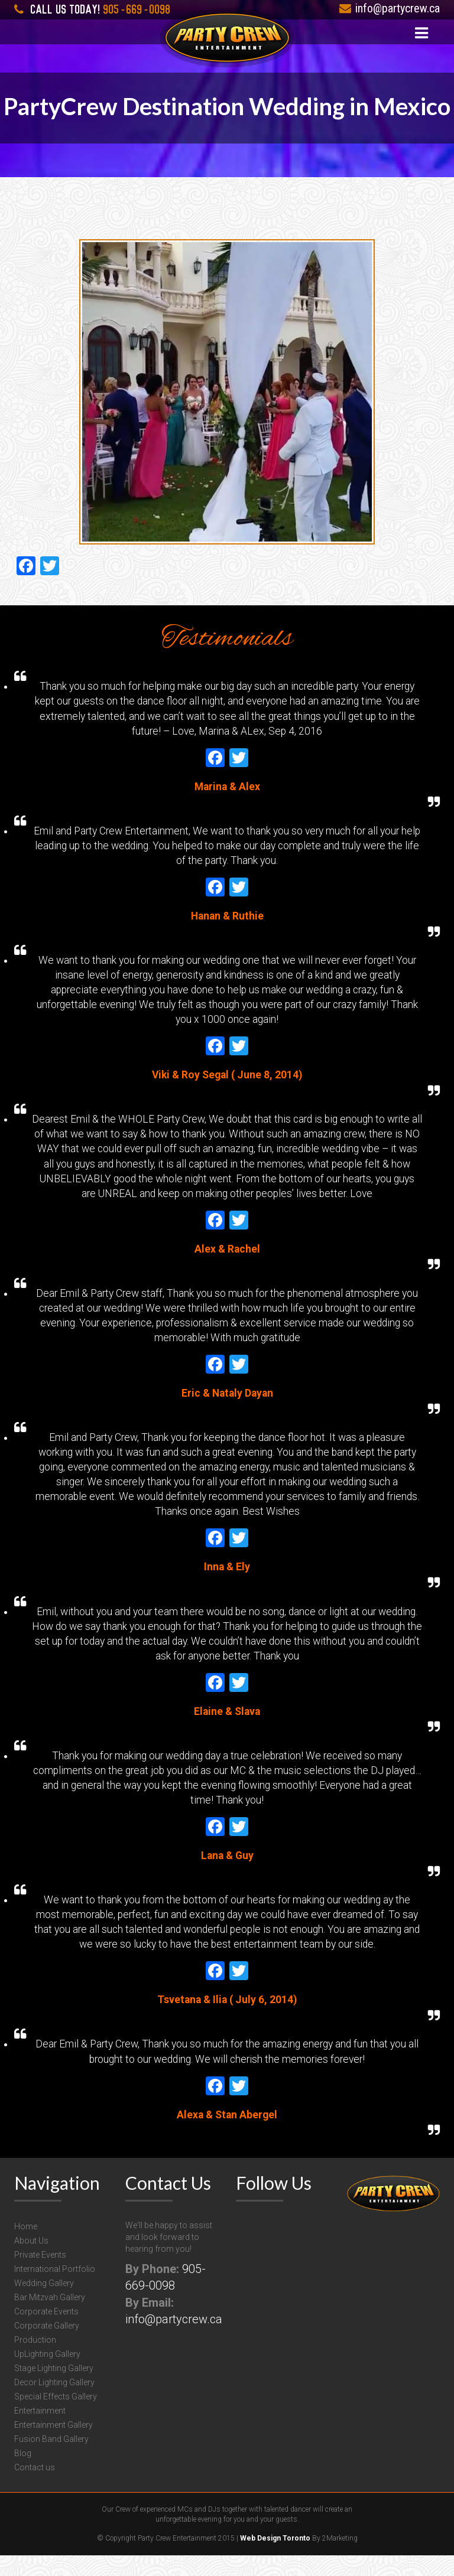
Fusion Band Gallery (51, 2459)
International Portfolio (54, 2289)
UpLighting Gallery (47, 2374)
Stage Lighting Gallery (53, 2389)
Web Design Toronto (275, 2559)
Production (35, 2360)
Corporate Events (46, 2332)
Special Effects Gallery (55, 2417)
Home (25, 2247)
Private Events (40, 2275)
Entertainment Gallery (53, 2445)
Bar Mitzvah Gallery (49, 2318)
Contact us (34, 2488)
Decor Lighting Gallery (54, 2403)
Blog (22, 2474)
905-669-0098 (92, 8)
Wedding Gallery (44, 2303)
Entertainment (40, 2431)
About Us (31, 2261)
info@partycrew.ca (389, 8)
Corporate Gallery (46, 2346)
